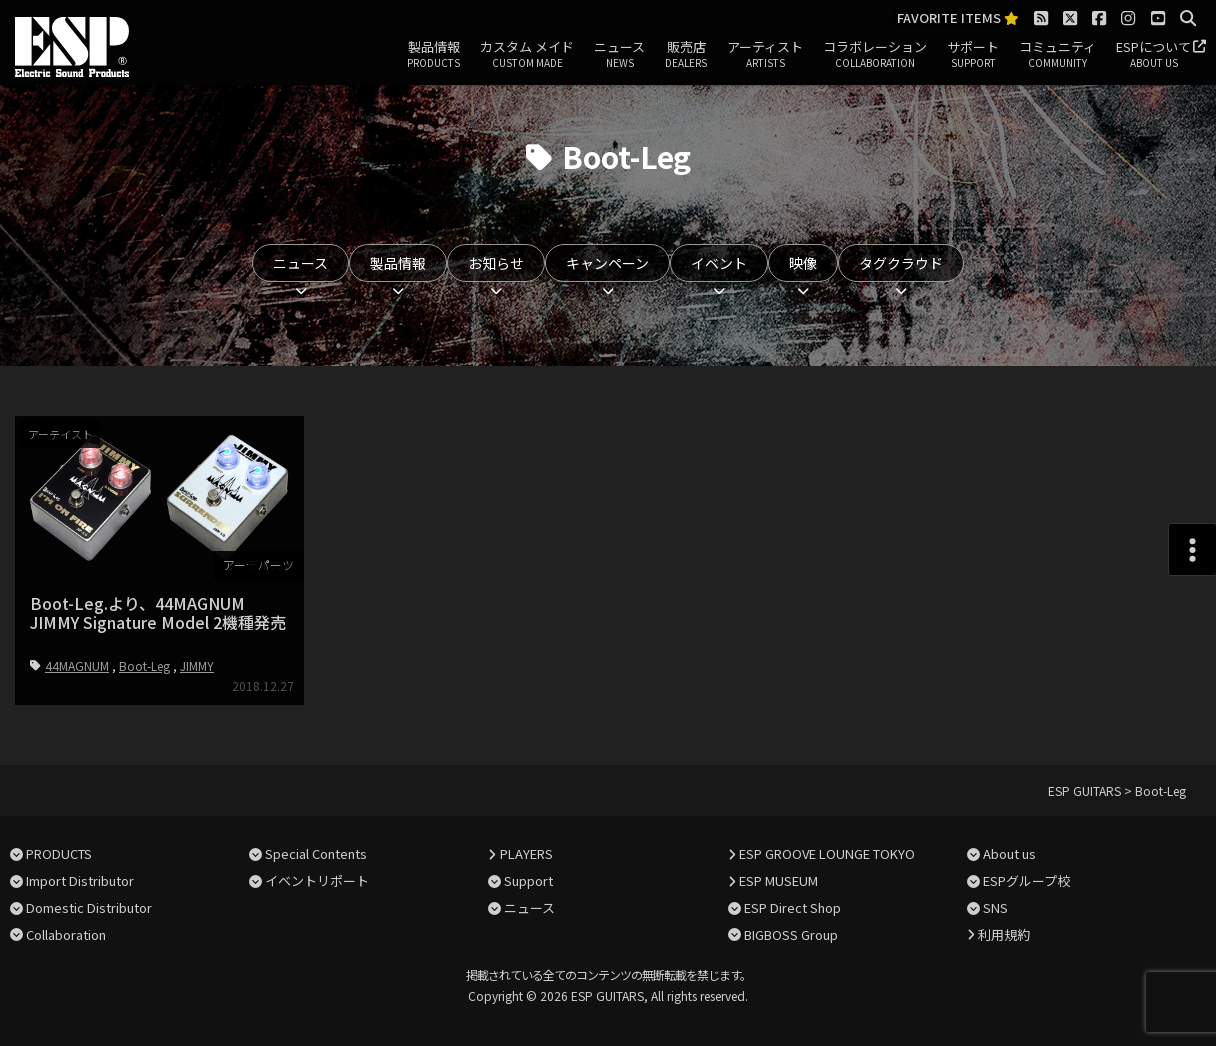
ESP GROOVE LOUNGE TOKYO (827, 853)
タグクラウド (901, 263)
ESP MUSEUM (778, 880)
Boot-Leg (144, 665)
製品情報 (433, 55)
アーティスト (765, 55)
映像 (803, 263)
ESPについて (1153, 55)
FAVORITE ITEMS (958, 18)
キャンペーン (607, 263)
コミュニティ (1057, 55)
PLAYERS (526, 853)
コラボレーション (875, 55)
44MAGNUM (77, 665)
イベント (719, 263)
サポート (973, 55)
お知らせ (496, 263)
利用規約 (1004, 934)
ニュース (619, 55)
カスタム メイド (527, 55)
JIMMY (197, 665)
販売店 (686, 55)
